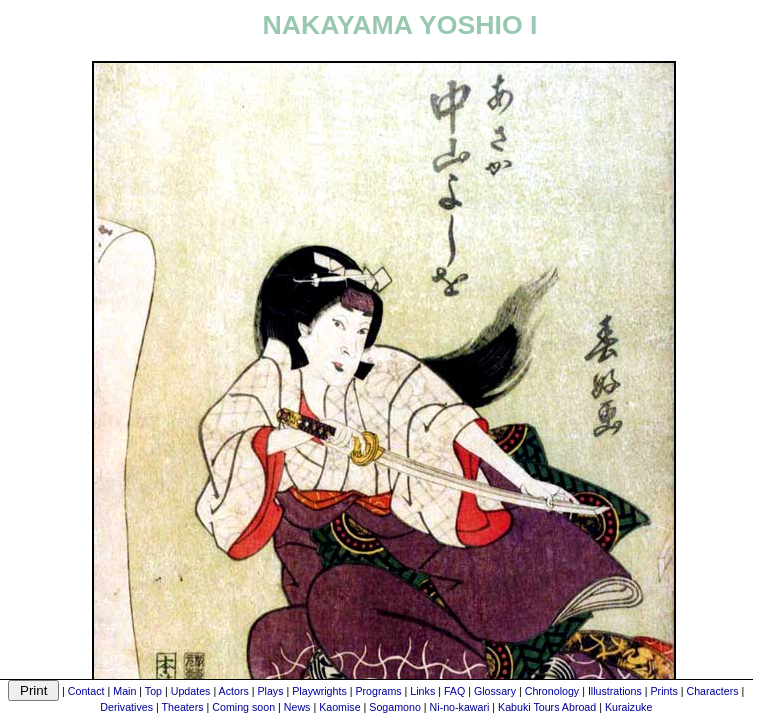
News (297, 707)
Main (124, 691)
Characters (712, 691)
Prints (664, 691)
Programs (378, 691)
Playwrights (319, 691)
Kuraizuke (628, 707)
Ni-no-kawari (460, 707)
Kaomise (339, 707)
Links (422, 691)
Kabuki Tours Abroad (547, 707)
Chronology (552, 691)
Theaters (183, 707)
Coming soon (243, 707)
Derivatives (126, 707)
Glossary (495, 691)
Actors (234, 691)
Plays (270, 691)
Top (153, 691)
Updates (191, 691)
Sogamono (395, 707)
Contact (86, 691)
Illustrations (615, 691)
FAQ (454, 691)
